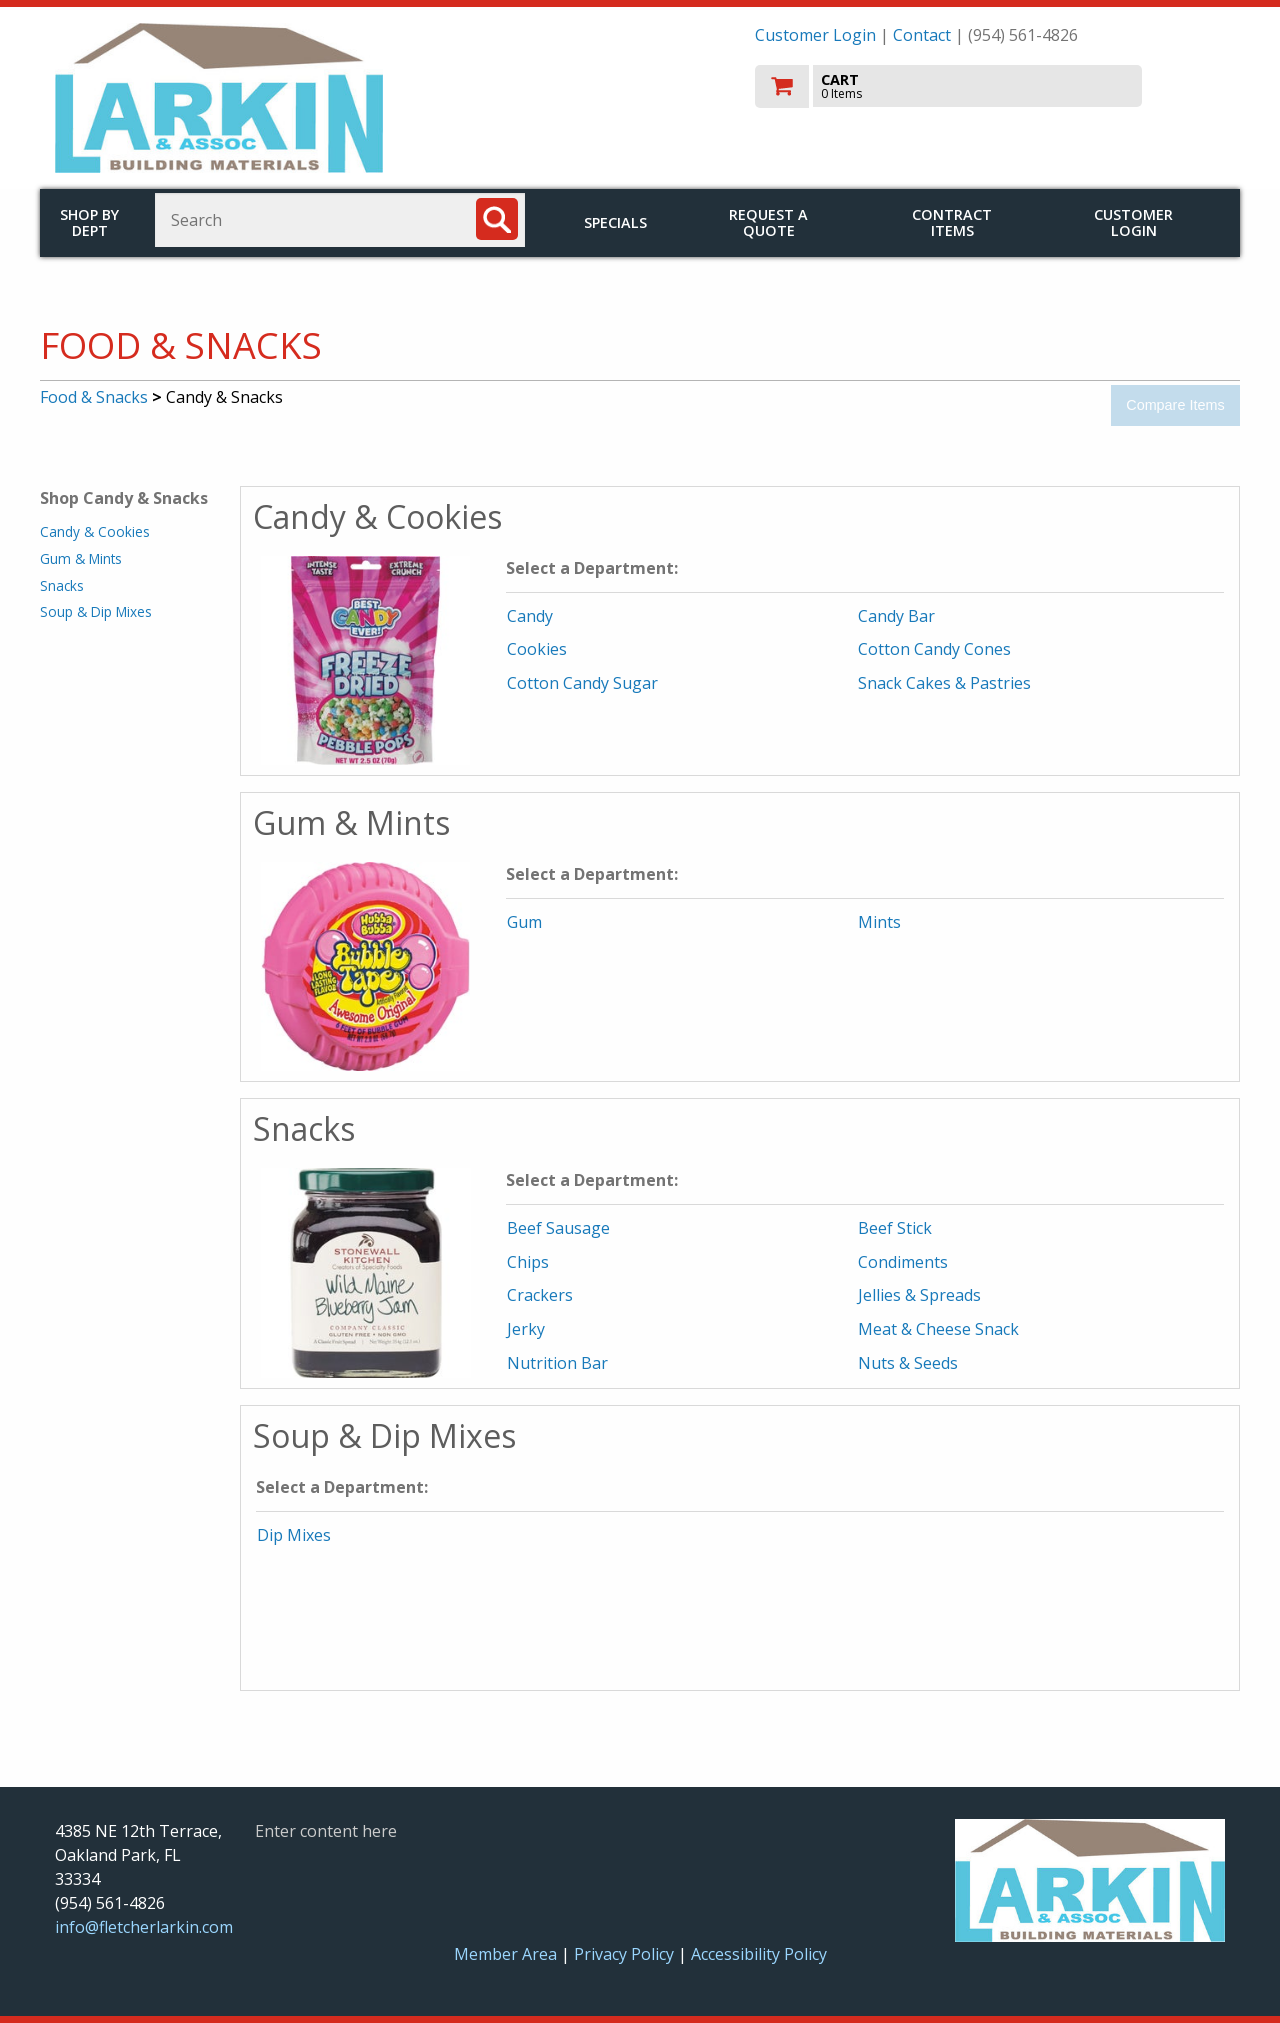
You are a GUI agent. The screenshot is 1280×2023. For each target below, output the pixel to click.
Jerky (526, 1329)
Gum (524, 922)
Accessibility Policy (759, 1954)
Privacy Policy (626, 1954)
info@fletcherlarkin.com (144, 1927)
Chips (528, 1262)
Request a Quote (768, 222)
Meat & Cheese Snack (938, 1329)
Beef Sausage (558, 1228)
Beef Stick (895, 1228)
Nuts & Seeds (908, 1363)
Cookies (537, 649)
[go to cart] (990, 86)
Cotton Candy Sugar (582, 683)
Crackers (540, 1295)
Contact (922, 35)
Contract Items (952, 222)
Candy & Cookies (95, 531)
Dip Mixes (294, 1535)
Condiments (903, 1262)
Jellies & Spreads (919, 1295)
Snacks (62, 585)
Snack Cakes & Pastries (944, 683)
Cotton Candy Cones (934, 649)
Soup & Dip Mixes (96, 611)
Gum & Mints (81, 558)
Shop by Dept (89, 222)
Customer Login (815, 35)
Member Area (505, 1954)
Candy (530, 616)
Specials (615, 222)
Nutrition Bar (557, 1363)
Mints (879, 922)
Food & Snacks (94, 397)
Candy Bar (896, 616)
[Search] (497, 219)
